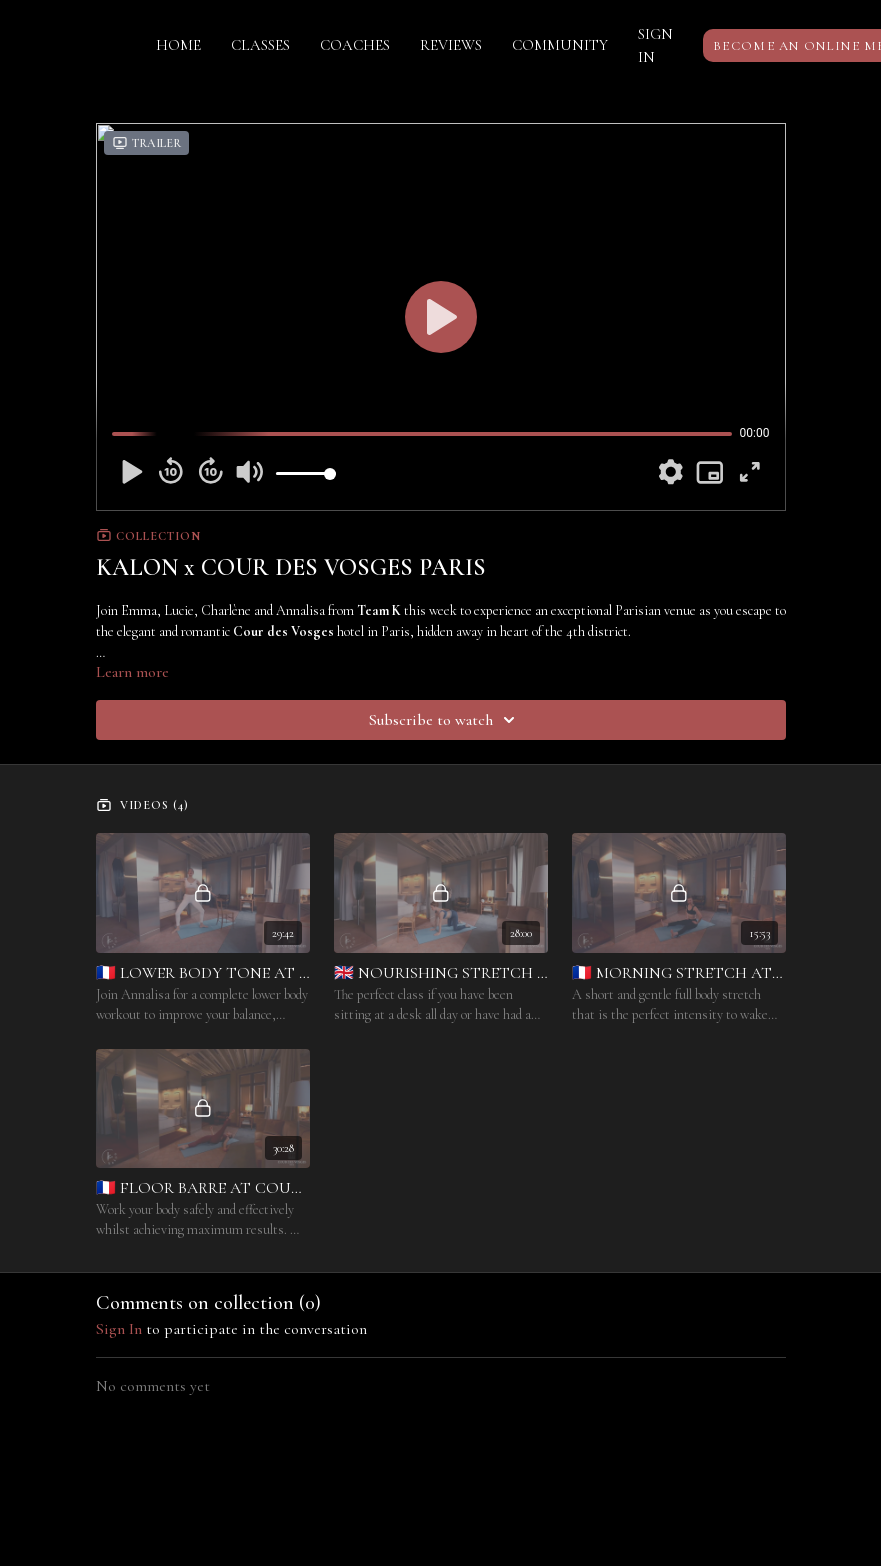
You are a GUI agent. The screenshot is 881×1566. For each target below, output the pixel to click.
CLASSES (260, 45)
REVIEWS (451, 45)
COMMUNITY (560, 45)
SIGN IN (655, 45)
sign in (119, 1329)
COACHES (355, 45)
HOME (178, 45)
